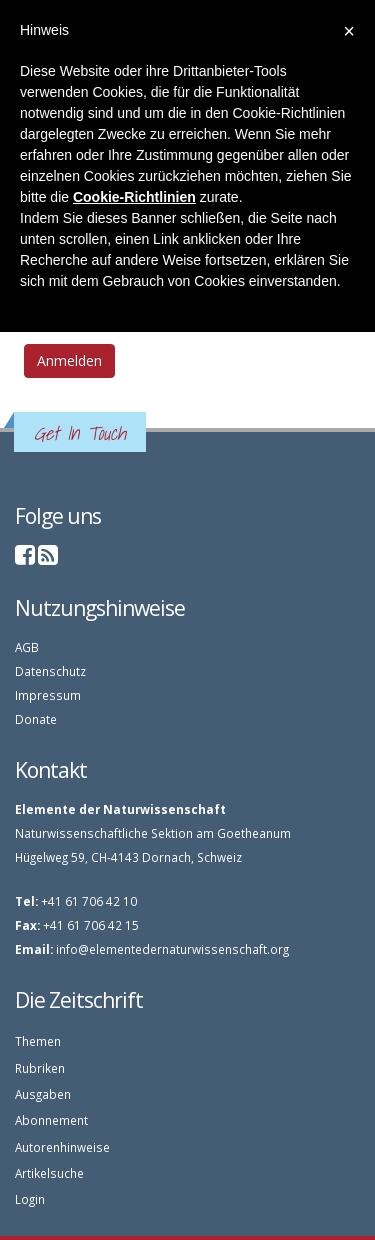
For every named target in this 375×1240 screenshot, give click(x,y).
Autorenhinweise (62, 1147)
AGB (27, 647)
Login (30, 1199)
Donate (36, 719)
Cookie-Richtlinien (134, 197)
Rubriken (40, 1068)
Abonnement (51, 1120)
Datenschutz (50, 671)
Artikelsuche (49, 1173)
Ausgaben (43, 1094)
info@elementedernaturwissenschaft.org (172, 949)
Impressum (48, 695)
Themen (38, 1041)
